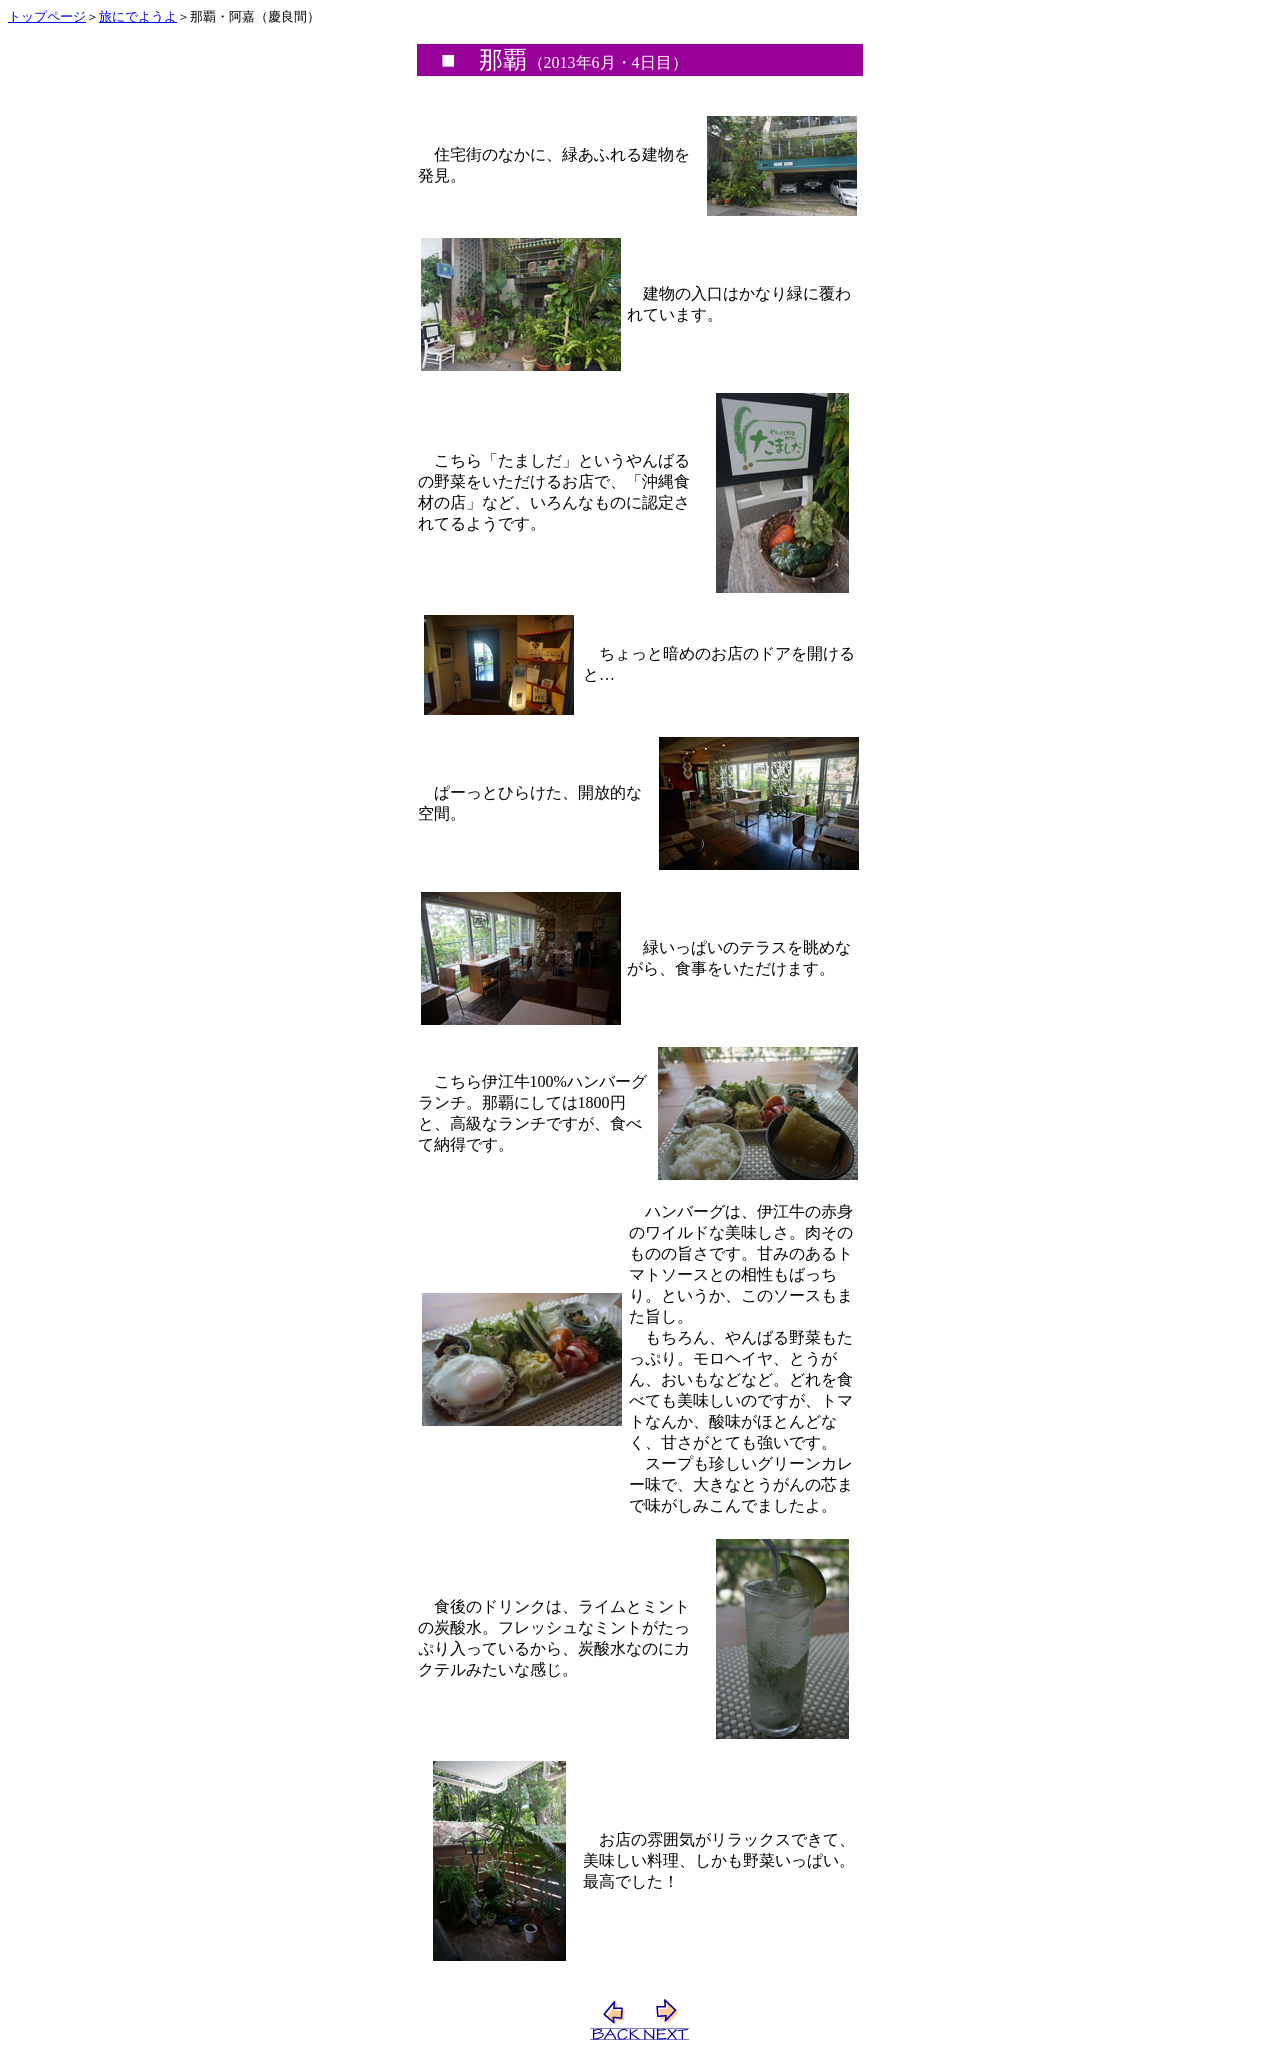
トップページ (47, 16)
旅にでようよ (138, 16)
